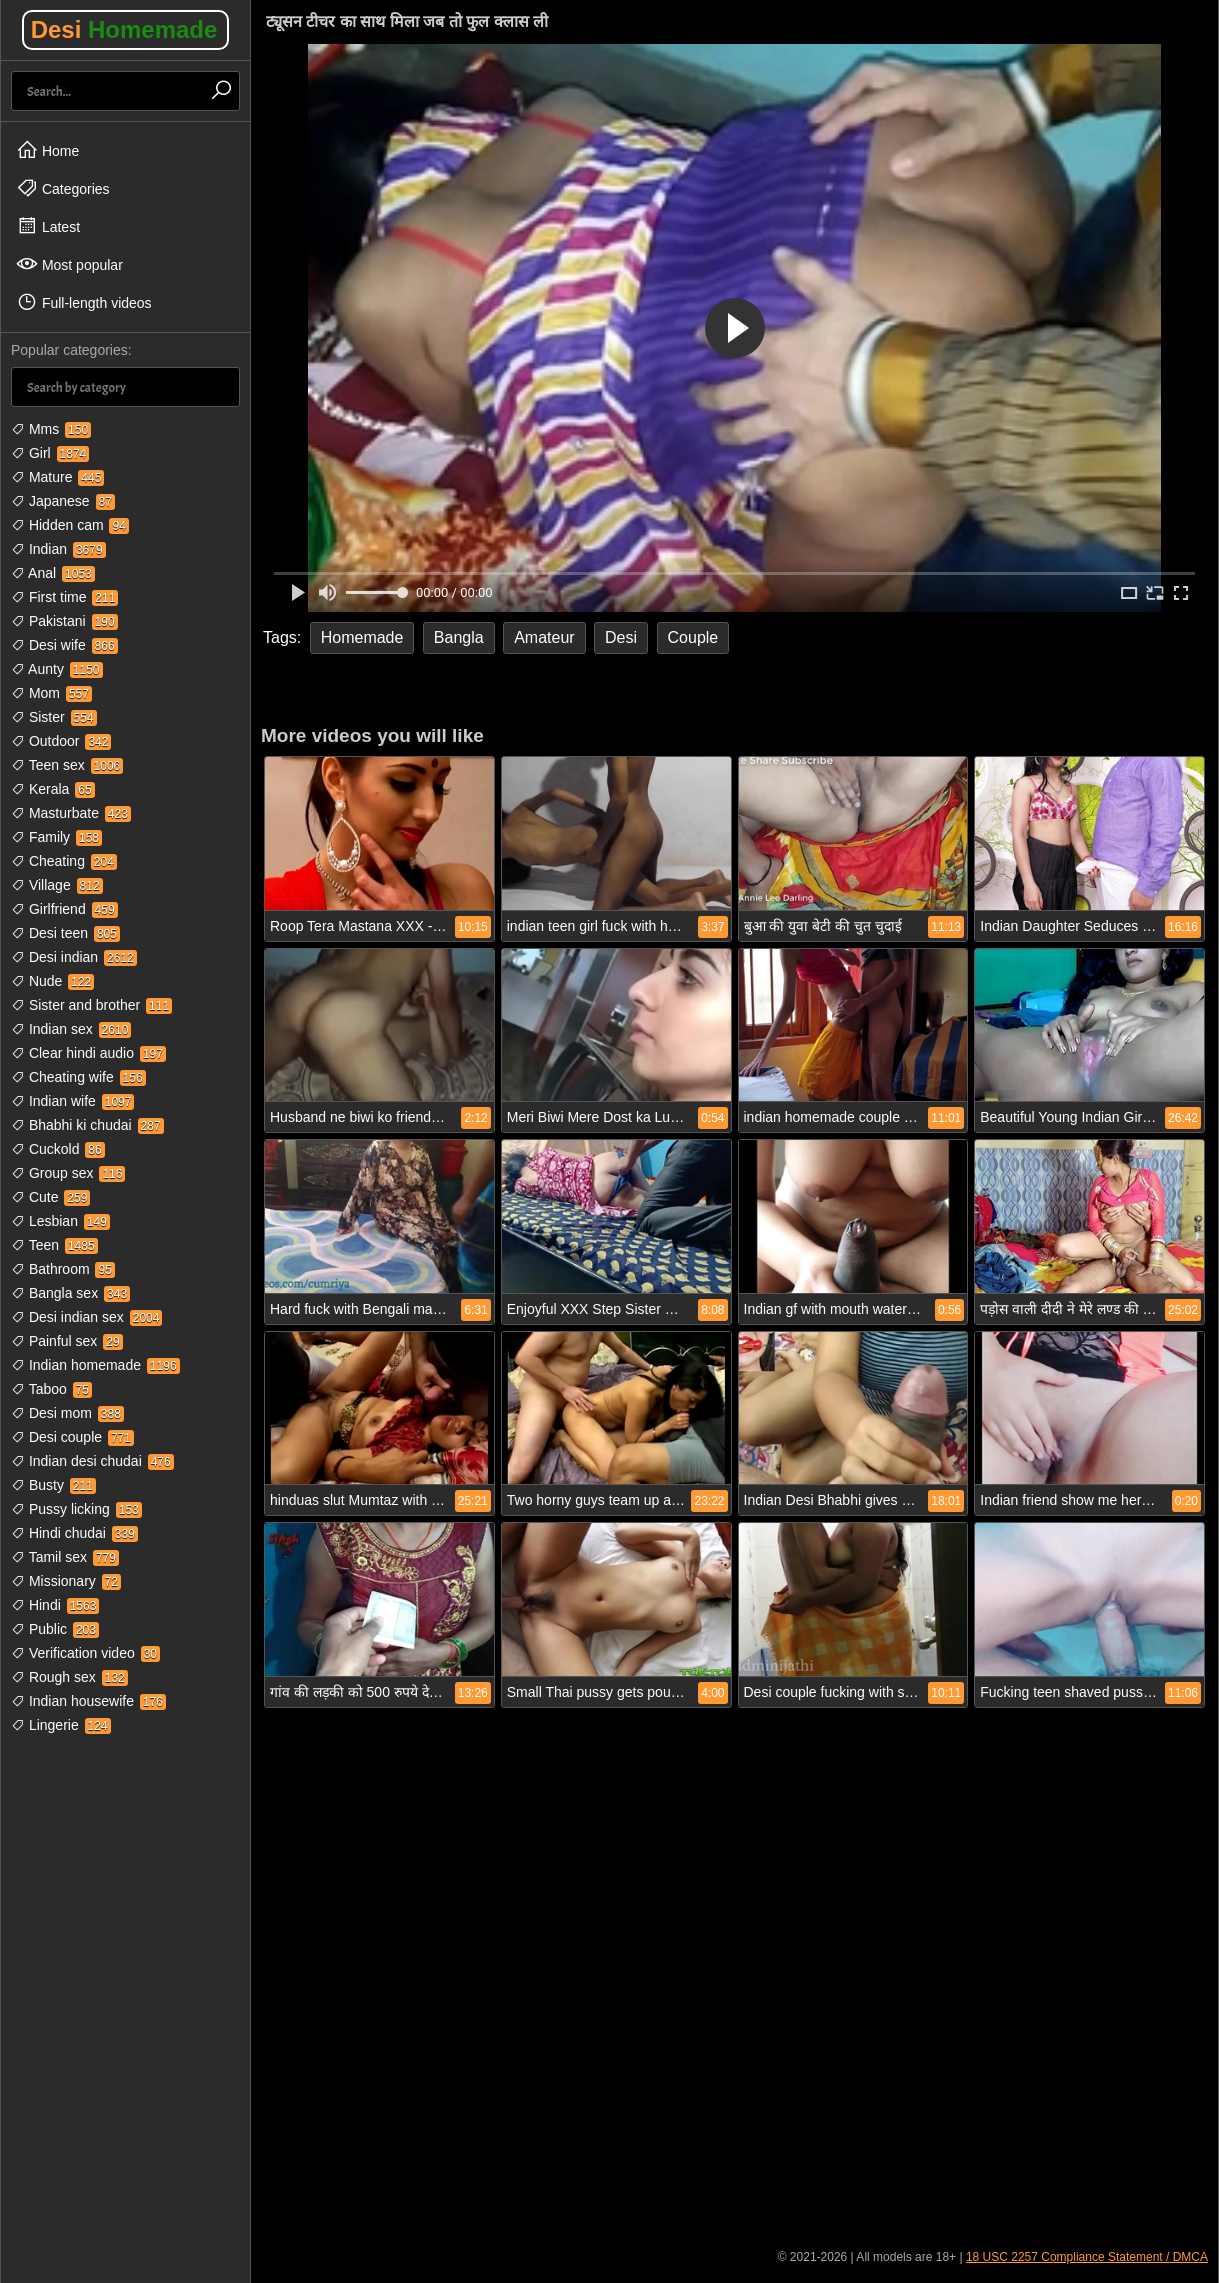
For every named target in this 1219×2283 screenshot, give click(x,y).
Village (57, 885)
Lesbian (60, 1221)
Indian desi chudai (92, 1461)
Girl (50, 453)
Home (47, 150)
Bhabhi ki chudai (87, 1125)
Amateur (544, 637)
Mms (51, 429)
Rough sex (69, 1677)
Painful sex (67, 1341)
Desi (124, 29)
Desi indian (74, 957)
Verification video (85, 1653)
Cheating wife (78, 1077)
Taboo (51, 1389)
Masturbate (71, 813)
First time (64, 597)
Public (55, 1629)
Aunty (57, 669)
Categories (63, 188)
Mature (57, 477)
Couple (693, 637)
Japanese (63, 501)
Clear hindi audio (88, 1053)
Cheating (64, 861)
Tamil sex (65, 1557)
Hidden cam (70, 525)
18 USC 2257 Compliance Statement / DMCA (1087, 2257)
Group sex (68, 1173)
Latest (48, 226)
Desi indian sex (86, 1317)
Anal (53, 573)
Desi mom (67, 1413)
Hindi (55, 1605)
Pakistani (64, 621)
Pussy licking (76, 1509)
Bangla (459, 637)
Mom (51, 693)
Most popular (69, 264)
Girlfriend (64, 909)
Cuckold (58, 1149)
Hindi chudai (74, 1533)
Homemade (362, 637)
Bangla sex (70, 1293)
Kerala (53, 789)
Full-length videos (84, 302)
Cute (50, 1197)
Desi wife (64, 645)
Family (56, 837)
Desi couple (72, 1437)
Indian (58, 549)
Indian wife (72, 1101)
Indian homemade (95, 1365)
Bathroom (63, 1269)
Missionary (66, 1581)
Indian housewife (88, 1701)
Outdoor (61, 741)
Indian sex (71, 1029)
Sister (54, 717)
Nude (52, 981)
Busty (53, 1485)
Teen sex (67, 765)
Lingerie (61, 1725)
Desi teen (65, 933)
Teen (54, 1245)
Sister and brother (91, 1005)
